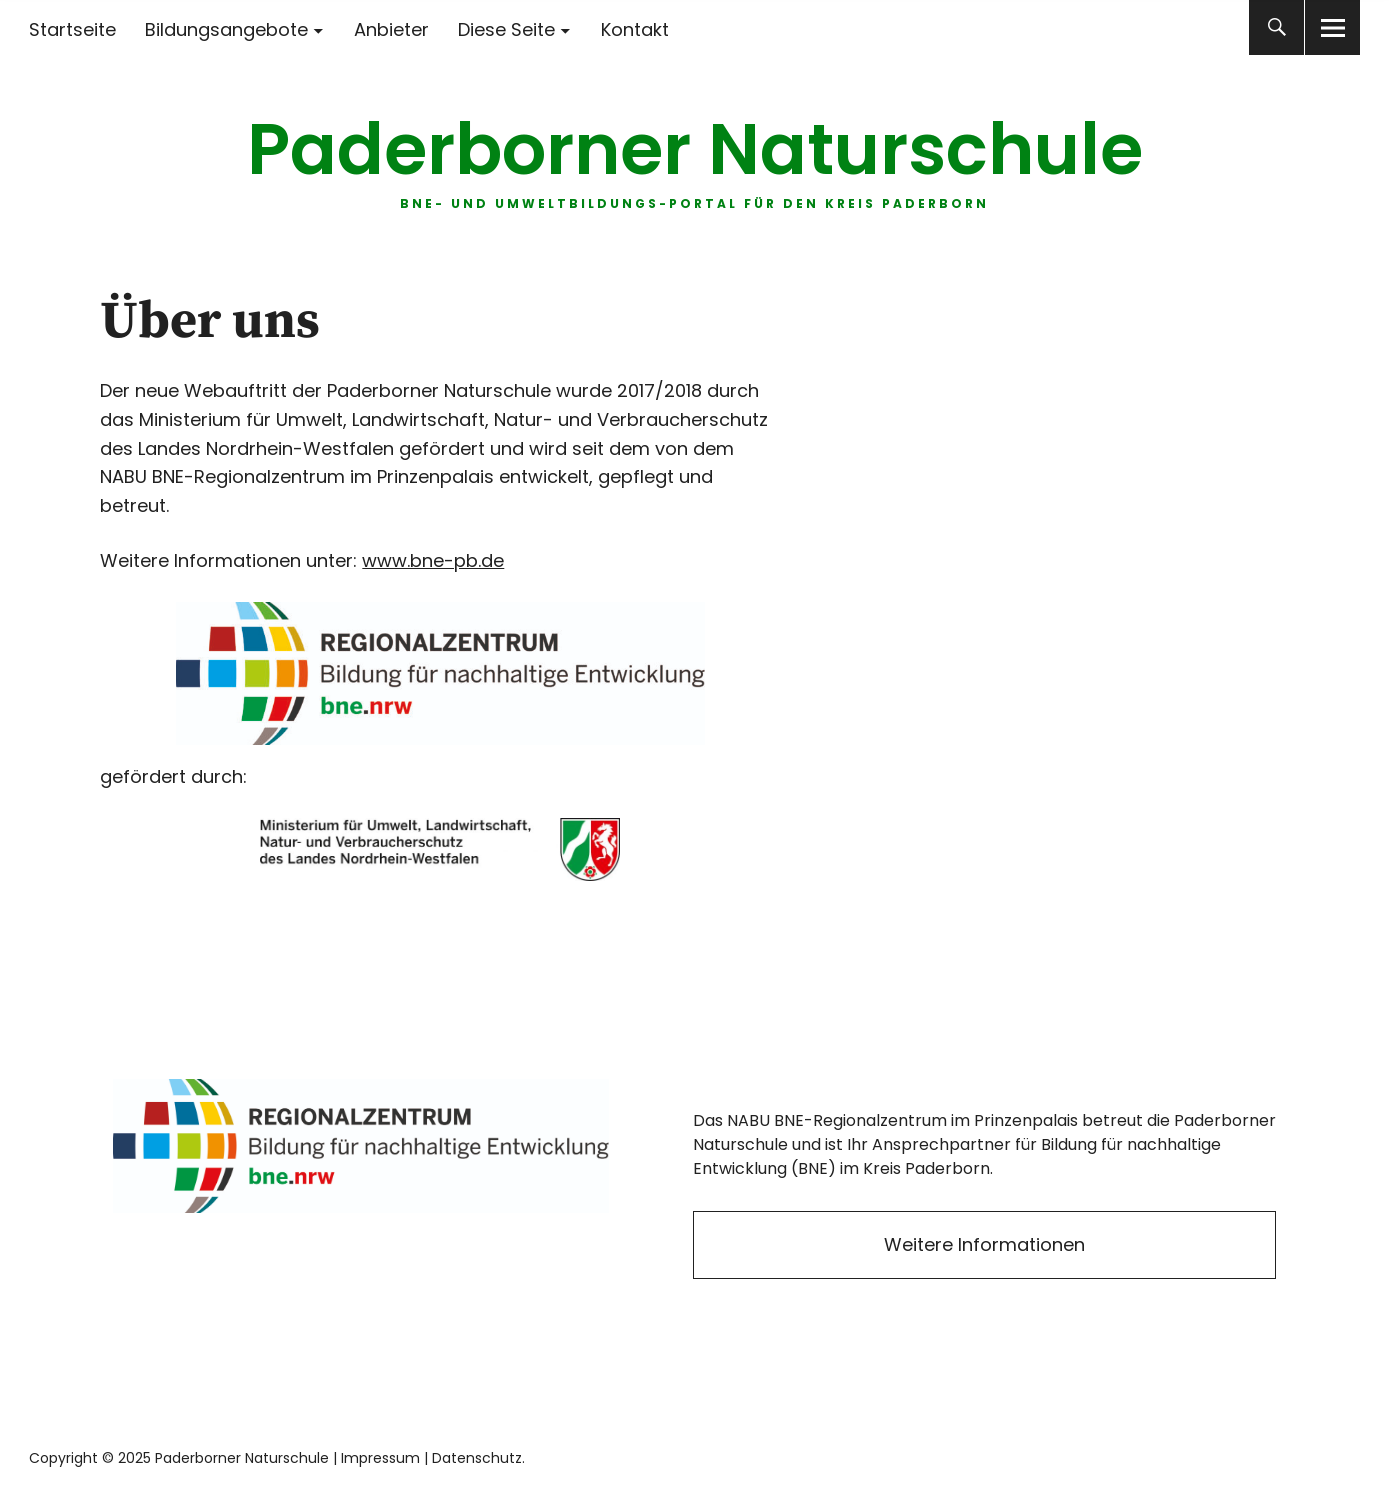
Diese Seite (506, 29)
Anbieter (391, 29)
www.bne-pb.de (433, 560)
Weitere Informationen (984, 1244)
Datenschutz (477, 1458)
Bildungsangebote (226, 29)
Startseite (72, 29)
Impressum (380, 1458)
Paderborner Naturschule (695, 149)
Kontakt (635, 29)
